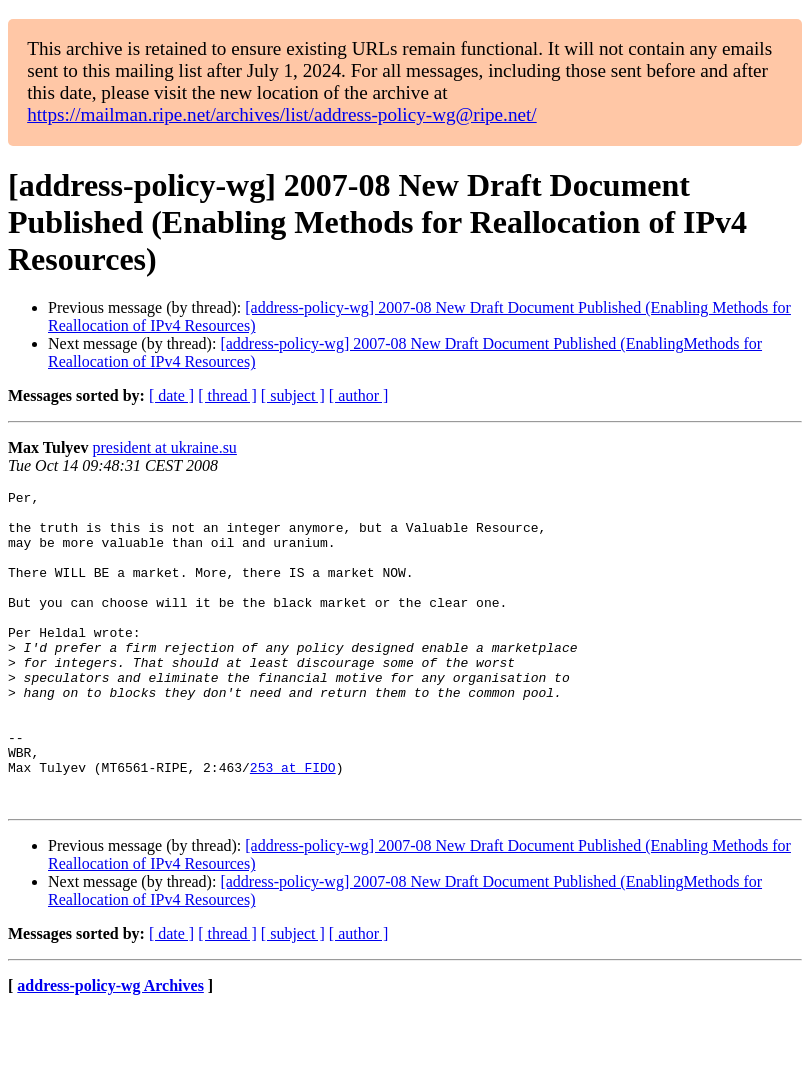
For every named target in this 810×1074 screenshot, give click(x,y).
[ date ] (171, 395)
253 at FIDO (293, 824)
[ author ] (359, 395)
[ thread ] (227, 395)
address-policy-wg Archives (110, 1048)
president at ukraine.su (164, 447)
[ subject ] (293, 395)
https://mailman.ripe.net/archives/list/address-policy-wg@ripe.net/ (282, 114)
